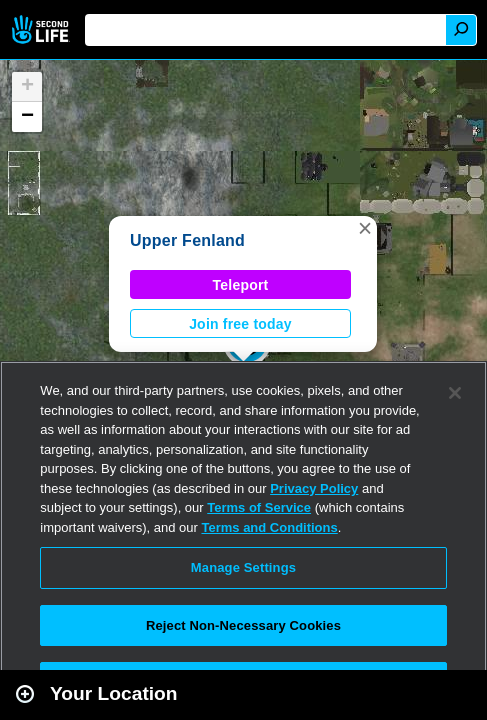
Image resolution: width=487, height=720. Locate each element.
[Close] (455, 393)
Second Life (42, 29)
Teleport (241, 285)
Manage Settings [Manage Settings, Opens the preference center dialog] (243, 567)
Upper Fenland (187, 240)
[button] (365, 228)
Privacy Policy (314, 488)
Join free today (240, 324)
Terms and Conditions (269, 527)
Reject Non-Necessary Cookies (243, 625)
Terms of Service (259, 507)
